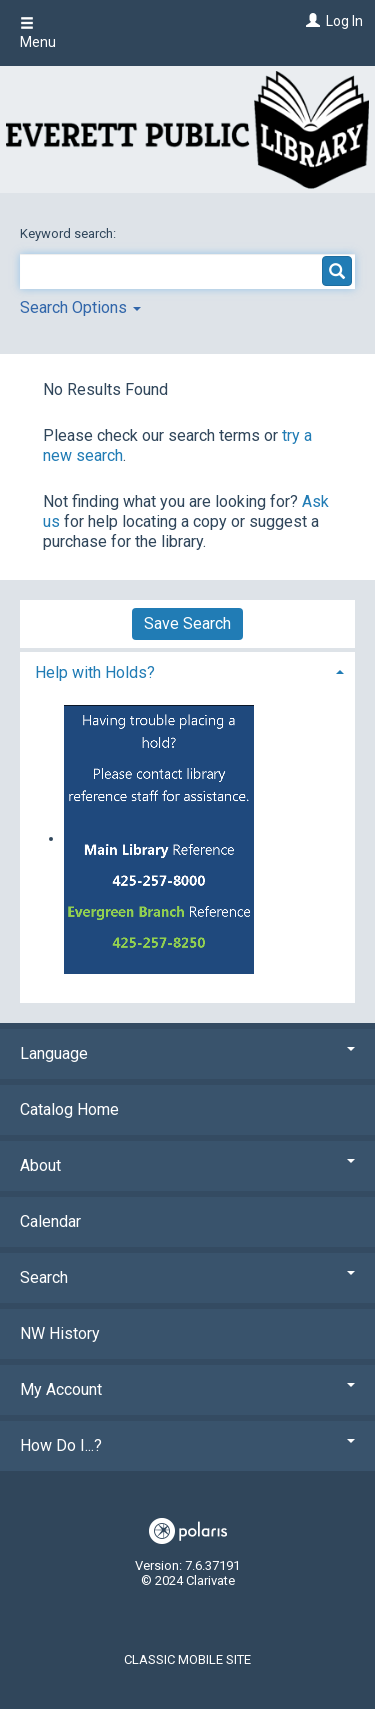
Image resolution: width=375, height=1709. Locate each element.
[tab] (187, 670)
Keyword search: (69, 233)
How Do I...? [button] (187, 1445)
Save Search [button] (187, 623)
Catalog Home (69, 1109)
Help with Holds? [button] (95, 672)
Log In (344, 21)
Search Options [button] (80, 307)
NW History (60, 1333)
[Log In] (310, 21)
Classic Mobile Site (187, 1659)
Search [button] (187, 1277)
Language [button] (187, 1053)
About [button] (187, 1165)
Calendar (50, 1221)
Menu (38, 33)
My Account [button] (187, 1389)
